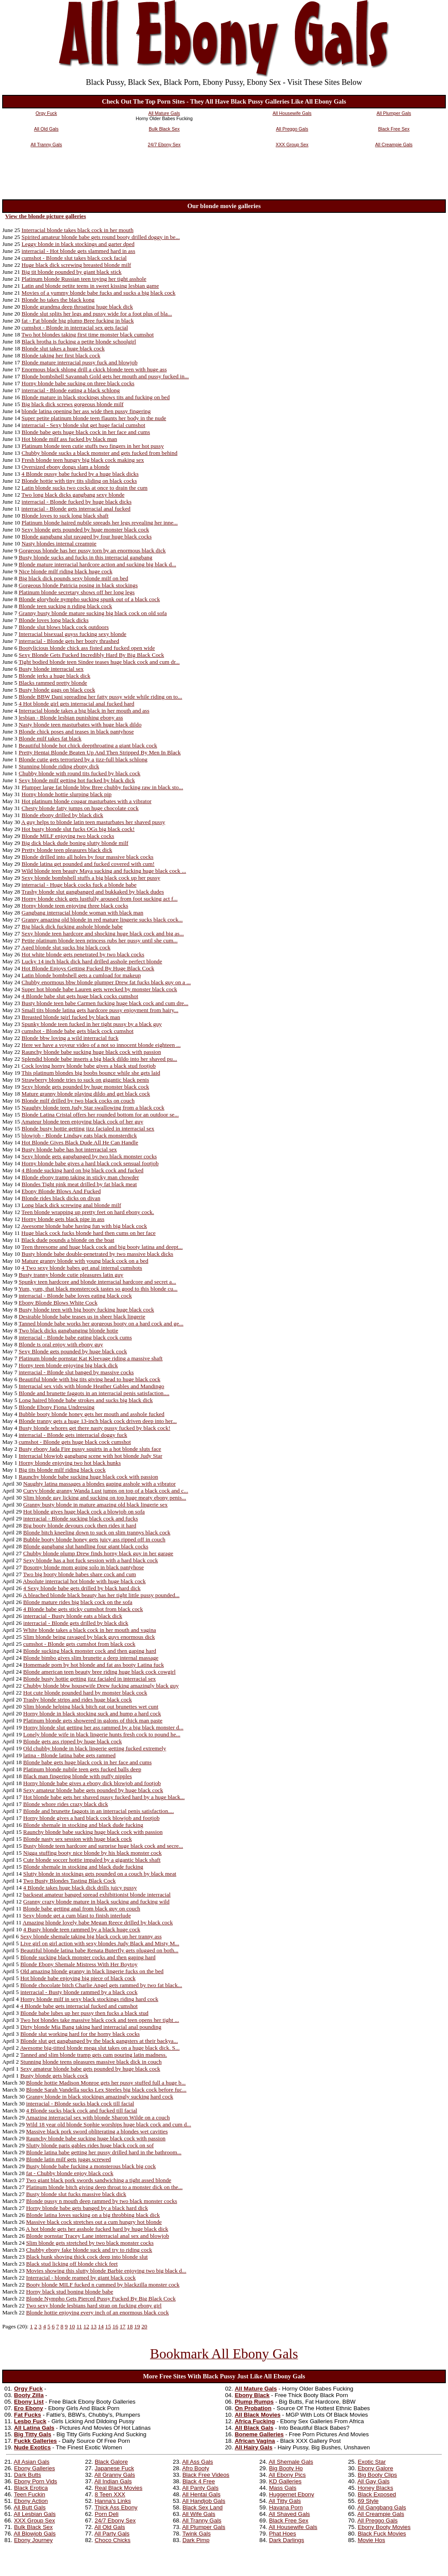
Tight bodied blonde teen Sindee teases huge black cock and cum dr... (99, 662)
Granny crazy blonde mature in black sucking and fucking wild (96, 1901)
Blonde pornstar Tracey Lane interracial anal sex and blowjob (97, 2236)
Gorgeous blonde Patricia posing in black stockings (78, 585)
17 (122, 2326)
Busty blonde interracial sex (51, 669)
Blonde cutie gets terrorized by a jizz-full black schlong (83, 759)
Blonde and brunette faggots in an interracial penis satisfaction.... (94, 1393)
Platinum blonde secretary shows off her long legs (77, 592)
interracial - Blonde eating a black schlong (71, 390)
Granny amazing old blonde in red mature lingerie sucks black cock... (102, 919)
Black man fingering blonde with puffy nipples (77, 1776)
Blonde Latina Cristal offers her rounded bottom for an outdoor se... (100, 1114)
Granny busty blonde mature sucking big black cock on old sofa (93, 613)
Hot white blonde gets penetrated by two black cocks (83, 954)
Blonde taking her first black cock (61, 355)
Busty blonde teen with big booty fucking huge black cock (86, 1309)
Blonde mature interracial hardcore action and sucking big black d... (97, 564)
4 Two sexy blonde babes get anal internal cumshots (82, 1267)
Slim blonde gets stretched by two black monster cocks (90, 2243)
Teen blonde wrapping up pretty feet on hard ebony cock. (87, 1212)
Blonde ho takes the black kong (58, 299)
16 (115, 2326)
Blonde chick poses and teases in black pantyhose (76, 731)
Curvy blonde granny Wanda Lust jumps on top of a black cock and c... (105, 1490)
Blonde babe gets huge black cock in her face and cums (86, 432)
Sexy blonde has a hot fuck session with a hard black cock (90, 1560)
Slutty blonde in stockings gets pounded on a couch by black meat (99, 1873)
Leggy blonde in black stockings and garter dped (78, 244)
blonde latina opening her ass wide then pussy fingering (86, 411)
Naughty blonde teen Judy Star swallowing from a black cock (93, 1107)
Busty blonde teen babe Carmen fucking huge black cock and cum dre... (105, 1003)
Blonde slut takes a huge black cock (63, 348)
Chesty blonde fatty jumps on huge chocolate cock (80, 808)
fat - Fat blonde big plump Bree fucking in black (78, 320)
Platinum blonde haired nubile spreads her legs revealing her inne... (100, 522)
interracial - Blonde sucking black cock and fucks (80, 1518)
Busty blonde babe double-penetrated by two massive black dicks (98, 1254)
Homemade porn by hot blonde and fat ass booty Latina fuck (93, 1664)
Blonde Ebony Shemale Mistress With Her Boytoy (78, 1964)
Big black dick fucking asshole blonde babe (72, 926)
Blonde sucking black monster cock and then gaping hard (89, 1651)
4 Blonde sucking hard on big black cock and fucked (83, 1170)
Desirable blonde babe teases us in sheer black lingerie (82, 1316)
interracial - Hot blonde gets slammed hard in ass (78, 251)
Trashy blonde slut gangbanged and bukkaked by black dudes (92, 891)
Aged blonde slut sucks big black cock (65, 947)
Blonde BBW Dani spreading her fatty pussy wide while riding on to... (100, 696)
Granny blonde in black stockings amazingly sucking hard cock (99, 2096)
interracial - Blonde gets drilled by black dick (75, 1623)
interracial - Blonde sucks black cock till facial (80, 2103)
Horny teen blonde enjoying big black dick (68, 1365)
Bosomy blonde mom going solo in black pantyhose (83, 1567)
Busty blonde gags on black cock (57, 689)
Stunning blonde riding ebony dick (59, 766)
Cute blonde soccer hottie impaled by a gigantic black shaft (91, 1859)
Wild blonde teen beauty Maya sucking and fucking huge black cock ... (103, 871)
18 (130, 2326)
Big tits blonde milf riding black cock (62, 1469)
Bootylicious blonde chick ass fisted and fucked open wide (87, 648)
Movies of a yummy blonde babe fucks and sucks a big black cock (99, 292)
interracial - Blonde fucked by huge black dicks (77, 501)
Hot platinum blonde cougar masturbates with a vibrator (87, 801)
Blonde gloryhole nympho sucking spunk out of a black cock (89, 599)
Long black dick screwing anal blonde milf (71, 1205)
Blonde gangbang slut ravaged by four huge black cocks (87, 536)
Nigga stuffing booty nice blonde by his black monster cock (92, 1853)
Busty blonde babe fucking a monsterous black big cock (91, 2166)
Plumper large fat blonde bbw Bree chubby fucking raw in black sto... (102, 787)
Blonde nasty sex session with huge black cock (77, 1839)
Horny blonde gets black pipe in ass (63, 1219)
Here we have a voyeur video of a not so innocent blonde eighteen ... (101, 1045)
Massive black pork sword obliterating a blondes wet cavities (97, 2131)
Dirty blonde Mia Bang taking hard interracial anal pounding (90, 2027)
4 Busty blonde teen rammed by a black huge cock (81, 1929)
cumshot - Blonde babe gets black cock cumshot (78, 1031)
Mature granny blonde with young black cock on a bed (85, 1261)
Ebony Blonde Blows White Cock (58, 1302)
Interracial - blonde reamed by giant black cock (81, 2277)
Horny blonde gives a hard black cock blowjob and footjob (91, 1818)
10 (72, 2326)
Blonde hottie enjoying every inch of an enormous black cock (97, 2312)
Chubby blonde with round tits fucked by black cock (79, 773)
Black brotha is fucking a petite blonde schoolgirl (79, 341)
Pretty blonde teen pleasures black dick (67, 850)
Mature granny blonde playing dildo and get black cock (86, 1093)
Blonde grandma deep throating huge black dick (77, 306)
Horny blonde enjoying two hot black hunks (70, 1463)
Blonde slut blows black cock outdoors (64, 627)
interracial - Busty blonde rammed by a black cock (78, 1992)
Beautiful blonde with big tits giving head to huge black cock (89, 1379)
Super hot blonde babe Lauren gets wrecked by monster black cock (99, 989)
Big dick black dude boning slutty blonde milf (75, 843)
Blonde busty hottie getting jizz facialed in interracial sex (88, 1128)
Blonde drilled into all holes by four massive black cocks (88, 857)
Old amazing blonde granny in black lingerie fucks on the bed (92, 1971)
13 (94, 2326)
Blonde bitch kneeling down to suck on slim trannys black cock (96, 1532)
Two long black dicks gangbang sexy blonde (72, 494)
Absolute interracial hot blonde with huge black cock (84, 1581)
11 (79, 2326)
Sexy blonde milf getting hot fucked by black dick (77, 780)
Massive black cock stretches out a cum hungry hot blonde (94, 2222)
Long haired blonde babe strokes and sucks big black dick (86, 1400)
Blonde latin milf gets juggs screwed (68, 2159)
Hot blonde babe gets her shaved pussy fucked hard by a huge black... (103, 1797)
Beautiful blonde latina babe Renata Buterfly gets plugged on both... (99, 1950)
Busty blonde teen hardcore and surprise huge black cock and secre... (103, 1846)
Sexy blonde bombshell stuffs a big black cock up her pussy (91, 877)
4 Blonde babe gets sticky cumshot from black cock (83, 1609)
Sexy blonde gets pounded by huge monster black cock (85, 529)
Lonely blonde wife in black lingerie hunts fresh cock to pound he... (101, 1734)
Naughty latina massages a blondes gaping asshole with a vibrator (99, 1483)
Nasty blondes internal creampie (59, 543)
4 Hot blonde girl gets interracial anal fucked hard (76, 703)
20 (144, 2326)
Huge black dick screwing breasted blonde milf (76, 265)
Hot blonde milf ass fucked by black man (69, 439)
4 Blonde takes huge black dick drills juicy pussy (80, 1887)
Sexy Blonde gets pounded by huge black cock (73, 1351)
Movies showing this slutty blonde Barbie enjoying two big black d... (106, 2270)
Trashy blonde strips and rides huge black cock (77, 1699)
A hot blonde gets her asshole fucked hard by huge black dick (97, 2229)
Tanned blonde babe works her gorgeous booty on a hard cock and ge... (101, 1323)
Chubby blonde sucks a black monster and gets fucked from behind (99, 453)
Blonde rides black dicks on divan (61, 1198)
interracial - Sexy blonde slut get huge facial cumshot (83, 425)
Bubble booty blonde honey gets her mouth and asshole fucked (91, 1414)
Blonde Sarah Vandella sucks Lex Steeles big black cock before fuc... (106, 2089)
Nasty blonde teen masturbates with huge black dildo (80, 724)
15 (108, 2326)
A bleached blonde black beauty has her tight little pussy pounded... (101, 1595)
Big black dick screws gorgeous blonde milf (73, 404)
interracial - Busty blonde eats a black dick (72, 1616)
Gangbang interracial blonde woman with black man (83, 912)
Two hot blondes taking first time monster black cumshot (87, 334)
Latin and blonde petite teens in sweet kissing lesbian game (90, 285)
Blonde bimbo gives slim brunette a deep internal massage (90, 1658)
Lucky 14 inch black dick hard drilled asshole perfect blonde (92, 961)
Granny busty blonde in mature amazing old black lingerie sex (95, 1504)
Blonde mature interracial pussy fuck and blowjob (80, 362)
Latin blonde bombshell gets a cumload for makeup (81, 975)
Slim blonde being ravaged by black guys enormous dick (89, 1637)
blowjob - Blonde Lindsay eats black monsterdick (79, 1135)
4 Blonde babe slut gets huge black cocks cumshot (80, 996)
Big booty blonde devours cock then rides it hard (79, 1525)
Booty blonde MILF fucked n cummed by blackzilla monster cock (103, 2284)
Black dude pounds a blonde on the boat (67, 1240)
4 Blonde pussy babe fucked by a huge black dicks (80, 474)
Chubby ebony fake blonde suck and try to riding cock (89, 2249)
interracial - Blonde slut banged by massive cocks (76, 1372)
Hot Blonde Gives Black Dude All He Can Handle (80, 1142)
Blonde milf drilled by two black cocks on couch (78, 1100)
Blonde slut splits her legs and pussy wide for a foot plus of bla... (97, 313)
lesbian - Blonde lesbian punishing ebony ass (71, 717)
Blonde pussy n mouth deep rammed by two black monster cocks (101, 2201)
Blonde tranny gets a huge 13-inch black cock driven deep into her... (98, 1421)
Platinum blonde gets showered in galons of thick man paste (92, 1720)
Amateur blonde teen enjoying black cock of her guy (82, 1121)
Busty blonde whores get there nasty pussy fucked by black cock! (95, 1428)
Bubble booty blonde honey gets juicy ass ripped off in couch (94, 1539)
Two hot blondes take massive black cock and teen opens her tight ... (99, 2020)
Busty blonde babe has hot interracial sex (69, 1149)
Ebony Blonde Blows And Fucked (61, 1191)
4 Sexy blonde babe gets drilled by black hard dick (81, 1588)
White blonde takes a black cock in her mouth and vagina (89, 1630)
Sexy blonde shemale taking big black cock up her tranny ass (91, 1936)
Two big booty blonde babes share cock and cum (79, 1574)
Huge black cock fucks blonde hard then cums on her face (88, 1233)
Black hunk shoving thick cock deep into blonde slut (87, 2256)
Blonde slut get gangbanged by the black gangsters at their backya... (99, 2041)
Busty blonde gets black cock (54, 2075)
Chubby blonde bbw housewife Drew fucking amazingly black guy (101, 1685)
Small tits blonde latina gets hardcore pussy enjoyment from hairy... (100, 1010)
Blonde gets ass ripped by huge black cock (72, 1741)
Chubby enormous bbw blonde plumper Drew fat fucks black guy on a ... (106, 982)
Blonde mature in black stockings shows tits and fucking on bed (96, 397)
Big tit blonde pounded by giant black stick (72, 272)
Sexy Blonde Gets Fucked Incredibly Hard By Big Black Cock (91, 655)
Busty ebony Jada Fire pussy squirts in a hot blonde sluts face (90, 1449)
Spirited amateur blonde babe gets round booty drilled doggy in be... (101, 237)
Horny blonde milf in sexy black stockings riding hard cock (89, 1999)
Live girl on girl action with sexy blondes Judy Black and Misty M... (99, 1943)
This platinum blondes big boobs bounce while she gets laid (90, 1072)
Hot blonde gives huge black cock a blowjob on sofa (83, 1511)
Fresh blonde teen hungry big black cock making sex (83, 460)
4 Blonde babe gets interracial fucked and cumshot (79, 2006)
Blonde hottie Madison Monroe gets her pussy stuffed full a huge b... (106, 2082)
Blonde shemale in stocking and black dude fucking (83, 1825)
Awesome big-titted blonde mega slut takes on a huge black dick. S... (100, 2048)
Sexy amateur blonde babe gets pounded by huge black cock (93, 1790)
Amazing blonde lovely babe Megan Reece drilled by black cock (98, 1922)
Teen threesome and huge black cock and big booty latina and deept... (102, 1247)
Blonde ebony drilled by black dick (63, 815)
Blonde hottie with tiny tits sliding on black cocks (79, 481)
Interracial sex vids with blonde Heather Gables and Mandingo (91, 1386)
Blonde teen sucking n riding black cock (65, 606)
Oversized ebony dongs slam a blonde (66, 467)
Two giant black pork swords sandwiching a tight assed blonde (98, 2180)
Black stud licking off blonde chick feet (72, 2263)
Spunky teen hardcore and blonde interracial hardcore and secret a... (97, 1281)
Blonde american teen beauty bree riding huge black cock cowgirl (99, 1671)
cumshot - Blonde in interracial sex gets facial (75, 327)
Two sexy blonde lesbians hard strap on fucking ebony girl (94, 2305)
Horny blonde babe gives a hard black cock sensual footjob (90, 1163)
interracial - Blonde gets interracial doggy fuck (73, 1435)
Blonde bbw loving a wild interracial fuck (70, 1038)
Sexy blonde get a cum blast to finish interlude (77, 1915)
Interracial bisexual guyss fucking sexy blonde (73, 634)
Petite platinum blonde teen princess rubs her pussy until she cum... (100, 940)
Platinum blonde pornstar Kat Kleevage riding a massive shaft (91, 1358)
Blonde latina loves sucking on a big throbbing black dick (93, 2215)
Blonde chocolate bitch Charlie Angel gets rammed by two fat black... (101, 1985)
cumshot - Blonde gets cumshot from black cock (79, 1644)
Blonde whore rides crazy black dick (65, 1804)
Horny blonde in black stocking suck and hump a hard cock (92, 1713)
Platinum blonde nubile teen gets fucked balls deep (82, 1769)
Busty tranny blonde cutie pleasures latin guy (71, 1274)
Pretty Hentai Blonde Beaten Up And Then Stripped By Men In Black (100, 752)
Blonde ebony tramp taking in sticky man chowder (80, 1177)
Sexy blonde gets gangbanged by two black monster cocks (89, 1156)
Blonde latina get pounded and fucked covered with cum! (88, 864)
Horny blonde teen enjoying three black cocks (75, 905)
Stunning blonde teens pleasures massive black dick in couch (91, 2061)
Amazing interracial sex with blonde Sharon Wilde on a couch (98, 2117)
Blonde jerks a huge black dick (54, 676)
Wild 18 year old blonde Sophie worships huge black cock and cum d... (108, 2124)
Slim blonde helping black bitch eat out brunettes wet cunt (90, 1706)
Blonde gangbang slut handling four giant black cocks (85, 1546)
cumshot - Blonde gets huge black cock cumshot (75, 1442)
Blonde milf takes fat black (50, 738)
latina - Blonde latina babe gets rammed (69, 1755)
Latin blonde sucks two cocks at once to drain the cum (84, 487)
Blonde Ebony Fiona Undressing (56, 1407)
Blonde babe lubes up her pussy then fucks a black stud (84, 2013)
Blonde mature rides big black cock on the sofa (77, 1602)
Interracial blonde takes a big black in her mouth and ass (84, 710)
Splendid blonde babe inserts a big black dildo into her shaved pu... (99, 1059)
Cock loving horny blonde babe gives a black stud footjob (89, 1066)
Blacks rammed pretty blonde (53, 682)
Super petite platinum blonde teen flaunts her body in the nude (94, 418)
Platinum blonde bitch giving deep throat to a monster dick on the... (104, 2187)
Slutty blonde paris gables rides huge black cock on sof (90, 2145)
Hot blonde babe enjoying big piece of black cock (78, 1978)
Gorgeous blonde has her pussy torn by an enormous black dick (92, 550)
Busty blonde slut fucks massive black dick (76, 2194)
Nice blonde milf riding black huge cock (65, 571)
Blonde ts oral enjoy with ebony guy (61, 1344)
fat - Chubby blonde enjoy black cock (70, 2173)
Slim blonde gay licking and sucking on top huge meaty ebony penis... (104, 1497)
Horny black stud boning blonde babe (69, 2291)
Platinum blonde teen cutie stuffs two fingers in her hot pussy (93, 446)
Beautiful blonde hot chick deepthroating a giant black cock (88, 745)
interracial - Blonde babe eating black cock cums (75, 1337)
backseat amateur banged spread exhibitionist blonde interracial (97, 1894)
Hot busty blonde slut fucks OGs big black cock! (78, 829)
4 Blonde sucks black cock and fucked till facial (81, 2110)
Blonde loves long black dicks (54, 620)
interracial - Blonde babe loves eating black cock (75, 1295)
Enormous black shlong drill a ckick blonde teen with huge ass (94, 369)
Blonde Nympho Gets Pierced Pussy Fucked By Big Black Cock (101, 2298)
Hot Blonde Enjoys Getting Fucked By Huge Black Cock (88, 968)
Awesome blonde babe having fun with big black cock (84, 1226)
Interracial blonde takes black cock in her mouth (78, 230)
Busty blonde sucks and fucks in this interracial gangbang (85, 557)
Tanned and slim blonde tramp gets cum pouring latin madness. (93, 2054)
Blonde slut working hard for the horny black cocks (80, 2034)
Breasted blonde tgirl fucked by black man (71, 1017)
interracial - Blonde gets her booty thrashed (69, 641)
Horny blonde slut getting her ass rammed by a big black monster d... (103, 1727)
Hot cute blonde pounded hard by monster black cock (85, 1692)
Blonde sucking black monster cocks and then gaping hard (88, 1957)
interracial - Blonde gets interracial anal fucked (75, 508)
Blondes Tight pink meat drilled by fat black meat (79, 1184)
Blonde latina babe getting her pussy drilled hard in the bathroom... (103, 2152)
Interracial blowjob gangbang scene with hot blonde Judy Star (90, 1456)
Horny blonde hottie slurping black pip (67, 794)
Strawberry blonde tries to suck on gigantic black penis (85, 1079)
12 (86, 2326)
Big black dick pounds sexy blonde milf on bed (73, 578)
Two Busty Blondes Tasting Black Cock (69, 1880)
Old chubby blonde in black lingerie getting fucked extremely (94, 1748)
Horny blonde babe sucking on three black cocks (78, 383)
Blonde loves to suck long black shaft (65, 515)
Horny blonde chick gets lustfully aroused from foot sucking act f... (100, 898)
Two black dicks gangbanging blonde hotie (68, 1330)
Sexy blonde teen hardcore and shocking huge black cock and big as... (103, 933)
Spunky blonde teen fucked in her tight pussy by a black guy (92, 1024)
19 (137, 2326)
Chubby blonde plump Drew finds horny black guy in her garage (98, 1553)
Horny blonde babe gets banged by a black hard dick (87, 2208)
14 (101, 2326)
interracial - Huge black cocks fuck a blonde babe (79, 884)
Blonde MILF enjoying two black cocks (68, 836)
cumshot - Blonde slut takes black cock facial (74, 258)
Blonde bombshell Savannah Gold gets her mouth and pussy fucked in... (105, 376)
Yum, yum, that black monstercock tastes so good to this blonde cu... (97, 1288)
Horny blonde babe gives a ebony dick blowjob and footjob (91, 1783)
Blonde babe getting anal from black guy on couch (81, 1908)
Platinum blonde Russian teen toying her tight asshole (84, 279)
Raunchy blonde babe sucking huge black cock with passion (91, 1052)
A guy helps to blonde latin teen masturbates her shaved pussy (93, 822)
